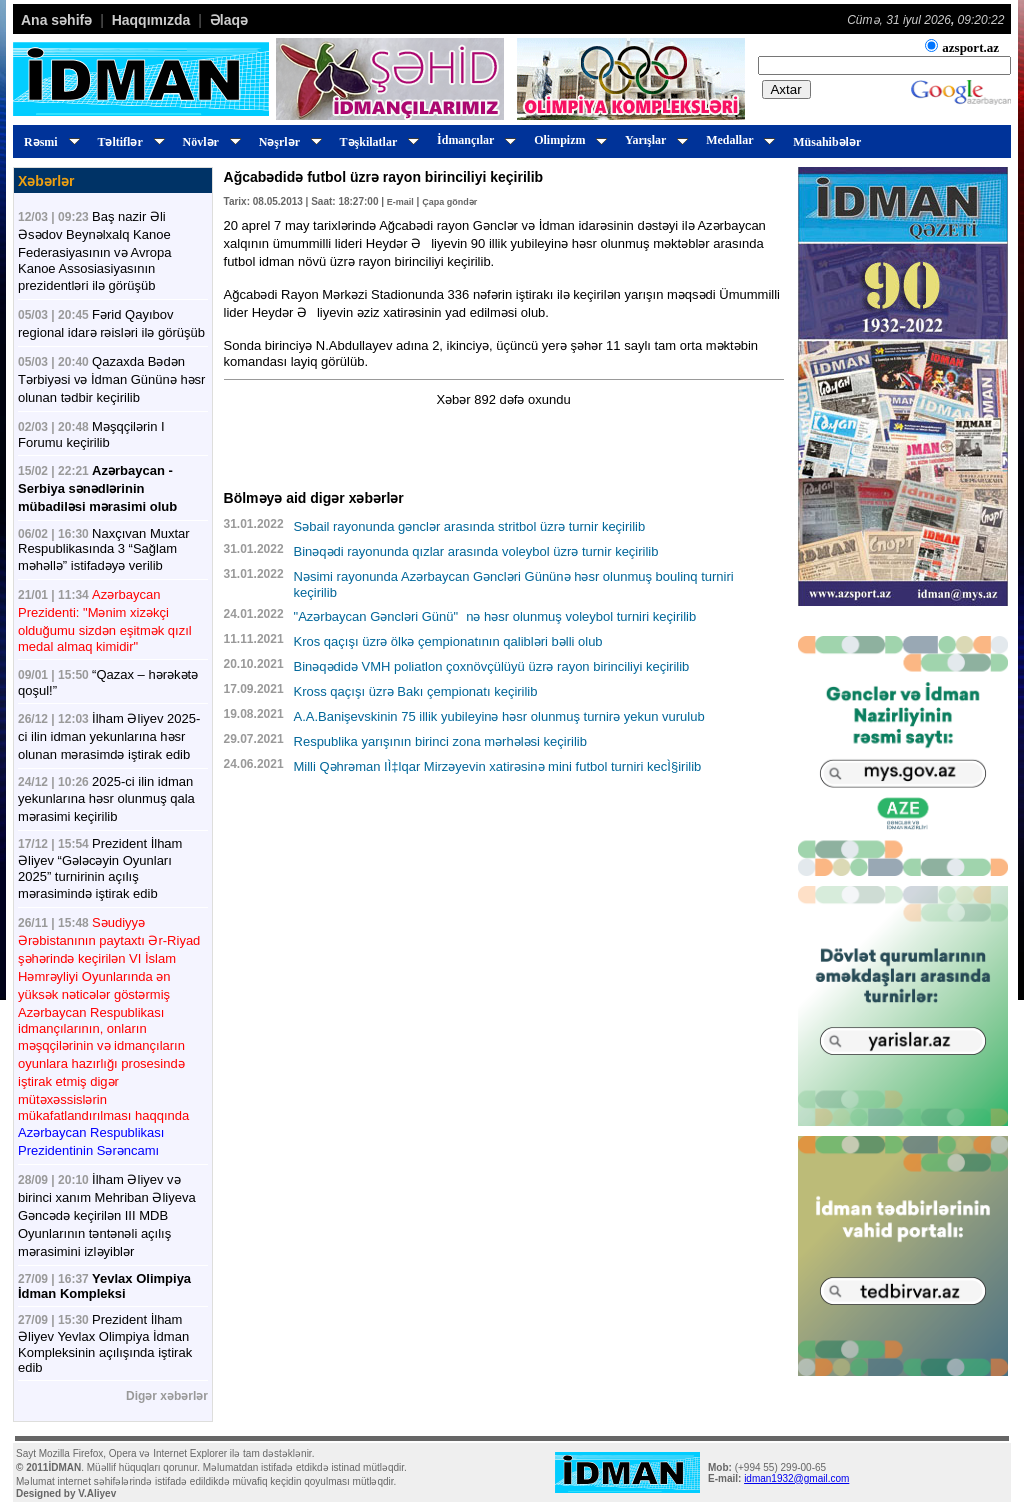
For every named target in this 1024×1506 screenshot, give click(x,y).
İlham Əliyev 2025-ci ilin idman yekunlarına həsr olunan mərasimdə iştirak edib (109, 736)
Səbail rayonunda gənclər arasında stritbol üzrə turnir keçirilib (470, 526)
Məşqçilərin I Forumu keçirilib (91, 434)
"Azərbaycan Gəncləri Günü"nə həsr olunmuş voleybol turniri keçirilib (495, 616)
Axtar (786, 89)
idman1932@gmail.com (796, 1478)
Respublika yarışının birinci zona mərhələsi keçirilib (440, 741)
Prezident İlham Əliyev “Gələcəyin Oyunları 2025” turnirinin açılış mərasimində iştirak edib (100, 868)
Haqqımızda (151, 20)
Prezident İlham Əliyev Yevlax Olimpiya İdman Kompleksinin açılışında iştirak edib (105, 1343)
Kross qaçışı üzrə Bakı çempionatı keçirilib (416, 691)
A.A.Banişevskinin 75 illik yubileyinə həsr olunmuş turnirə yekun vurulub (499, 716)
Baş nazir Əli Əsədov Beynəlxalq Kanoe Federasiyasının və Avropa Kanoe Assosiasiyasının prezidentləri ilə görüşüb (94, 251)
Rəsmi (49, 142)
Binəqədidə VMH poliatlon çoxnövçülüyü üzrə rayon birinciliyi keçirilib (492, 666)
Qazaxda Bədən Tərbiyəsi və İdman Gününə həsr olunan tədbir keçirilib (111, 379)
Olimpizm (567, 140)
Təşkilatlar (376, 142)
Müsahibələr (827, 142)
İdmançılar (473, 140)
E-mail (400, 202)
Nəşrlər (287, 142)
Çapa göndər (449, 202)
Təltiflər (128, 142)
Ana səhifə (56, 20)
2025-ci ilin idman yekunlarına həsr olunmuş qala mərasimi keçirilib (106, 799)
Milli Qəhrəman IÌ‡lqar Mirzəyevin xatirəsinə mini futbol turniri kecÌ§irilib (498, 766)
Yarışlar (653, 140)
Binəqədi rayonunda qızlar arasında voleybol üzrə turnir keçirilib (476, 551)
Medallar (737, 140)
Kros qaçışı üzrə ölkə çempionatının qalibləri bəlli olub (448, 641)
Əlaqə (229, 20)
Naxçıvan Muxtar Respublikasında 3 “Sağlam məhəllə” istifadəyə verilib (104, 549)
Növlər (209, 142)
